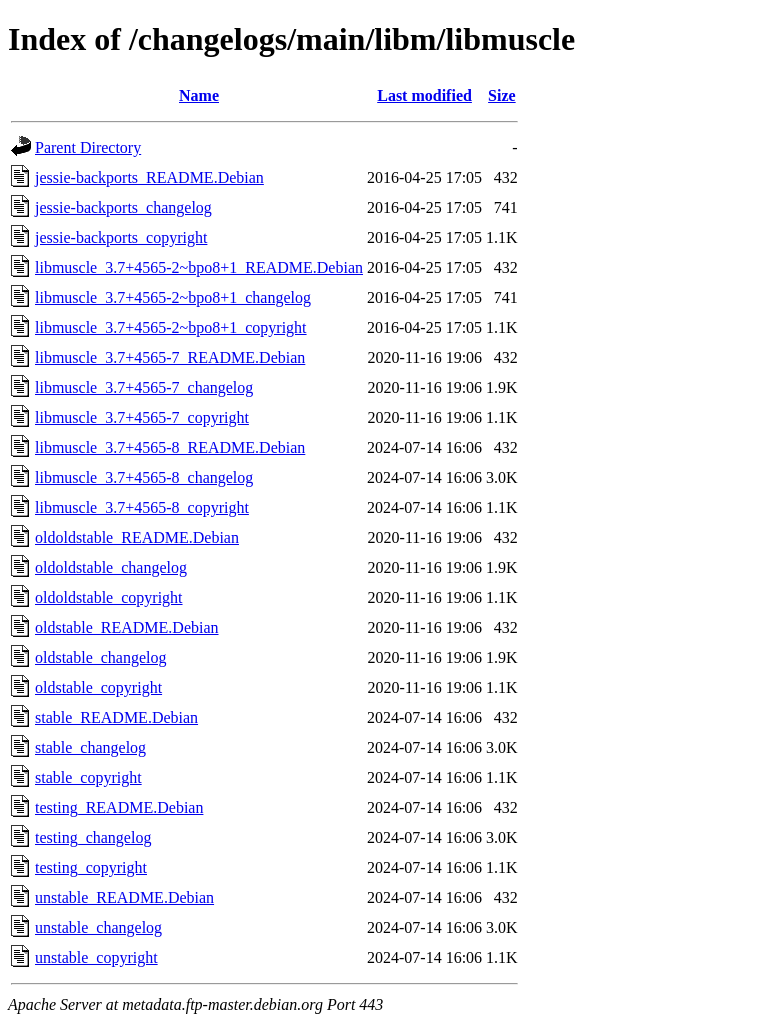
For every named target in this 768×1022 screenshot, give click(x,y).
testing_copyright (91, 867)
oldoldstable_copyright (109, 597)
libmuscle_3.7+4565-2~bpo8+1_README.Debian (199, 267)
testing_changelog (93, 837)
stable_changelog (90, 747)
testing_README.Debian (119, 807)
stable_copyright (88, 777)
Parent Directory (88, 147)
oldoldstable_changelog (111, 567)
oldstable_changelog (101, 657)
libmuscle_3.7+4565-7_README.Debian (170, 357)
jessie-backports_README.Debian (149, 177)
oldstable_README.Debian (127, 627)
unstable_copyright (96, 957)
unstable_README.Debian (124, 897)
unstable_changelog (98, 927)
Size (502, 95)
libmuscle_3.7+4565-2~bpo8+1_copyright (171, 327)
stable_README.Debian (116, 717)
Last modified (424, 95)
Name (199, 95)
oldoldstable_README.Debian (137, 537)
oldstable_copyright (98, 687)
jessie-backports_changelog (123, 207)
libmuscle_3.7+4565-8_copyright (142, 507)
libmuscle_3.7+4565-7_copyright (142, 417)
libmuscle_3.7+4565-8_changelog (144, 477)
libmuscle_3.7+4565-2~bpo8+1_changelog (173, 297)
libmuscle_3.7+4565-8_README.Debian (170, 447)
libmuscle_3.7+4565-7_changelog (144, 387)
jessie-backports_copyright (121, 237)
